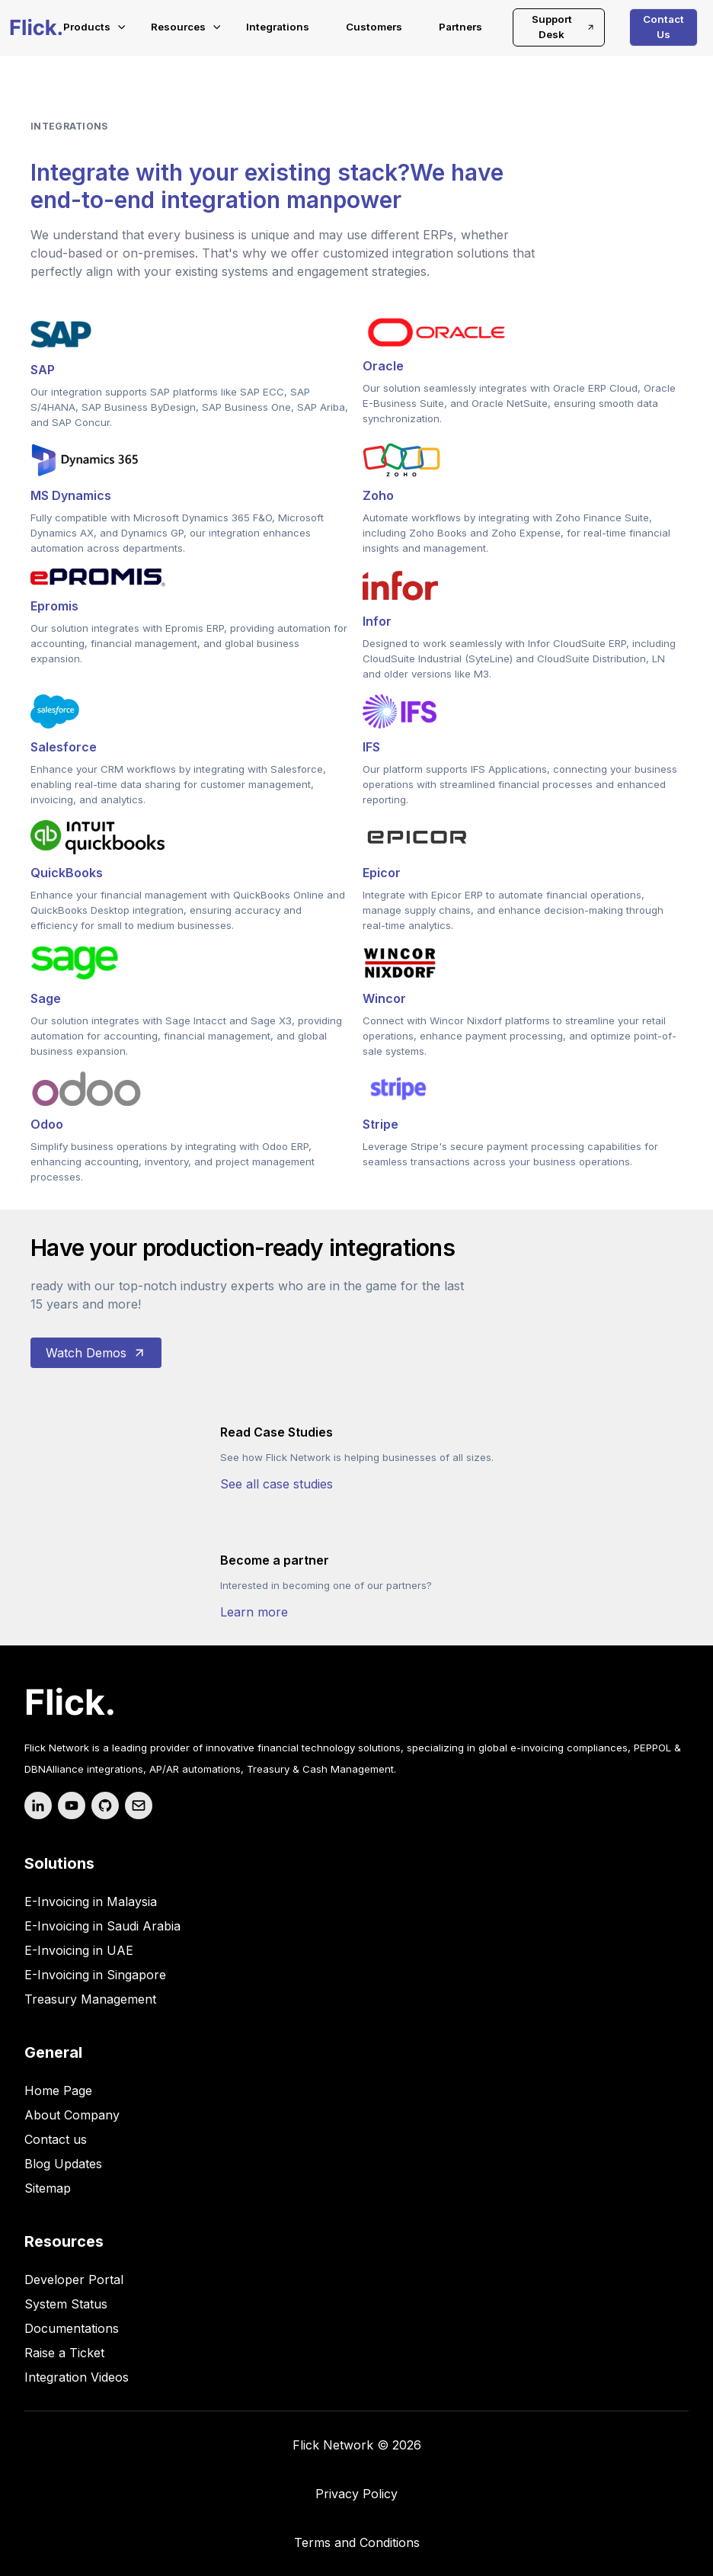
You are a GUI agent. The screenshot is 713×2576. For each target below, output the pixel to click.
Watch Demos (96, 1352)
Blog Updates (63, 2163)
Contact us (55, 2139)
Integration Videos (76, 2377)
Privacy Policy (356, 2493)
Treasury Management (90, 1999)
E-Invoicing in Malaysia (90, 1901)
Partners (460, 27)
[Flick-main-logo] (36, 27)
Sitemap (47, 2188)
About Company (72, 2115)
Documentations (71, 2328)
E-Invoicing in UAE (78, 1950)
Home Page (58, 2090)
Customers (374, 27)
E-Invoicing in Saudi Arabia (102, 1926)
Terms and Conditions (357, 2542)
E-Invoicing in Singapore (95, 1974)
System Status (65, 2304)
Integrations (277, 27)
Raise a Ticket (64, 2352)
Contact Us (663, 26)
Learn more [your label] (254, 1612)
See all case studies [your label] (276, 1483)
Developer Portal (73, 2279)
